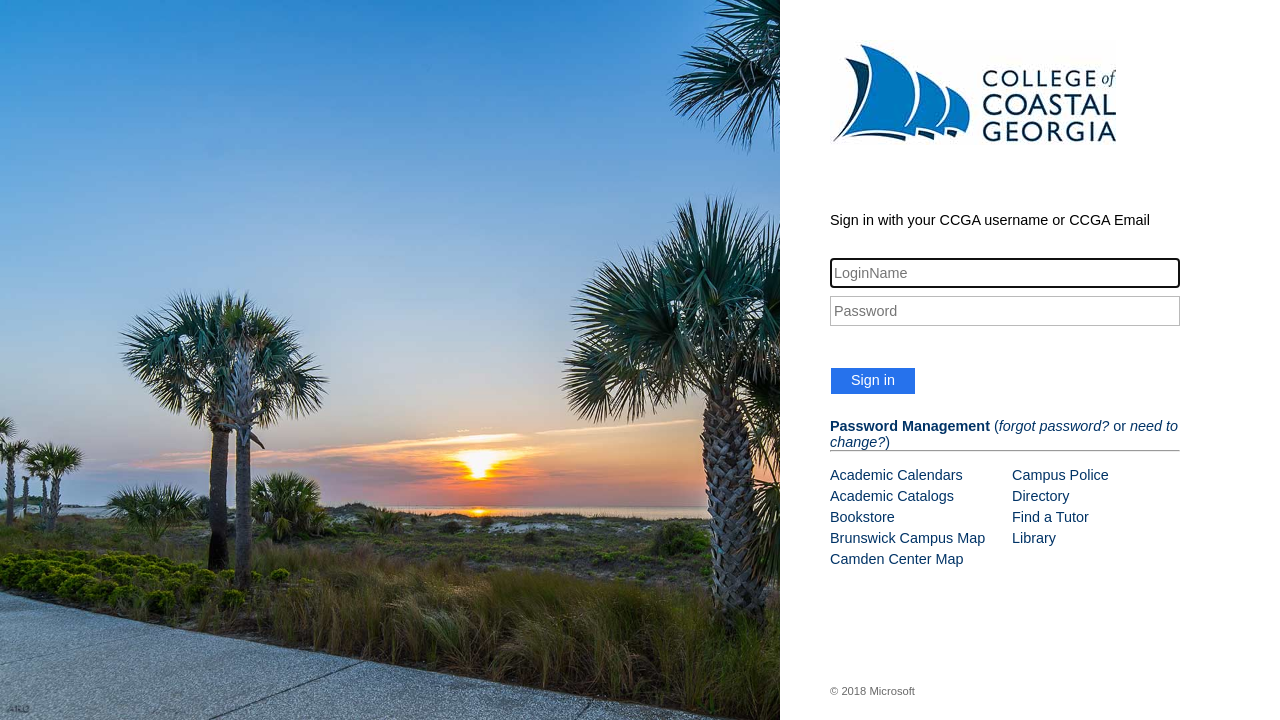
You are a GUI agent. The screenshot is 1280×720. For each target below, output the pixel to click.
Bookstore (862, 517)
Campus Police (1060, 475)
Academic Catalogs (892, 496)
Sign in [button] (873, 380)
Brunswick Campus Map (907, 538)
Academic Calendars (896, 475)
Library (1034, 538)
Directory (1041, 496)
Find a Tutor (1050, 517)
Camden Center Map (897, 559)
